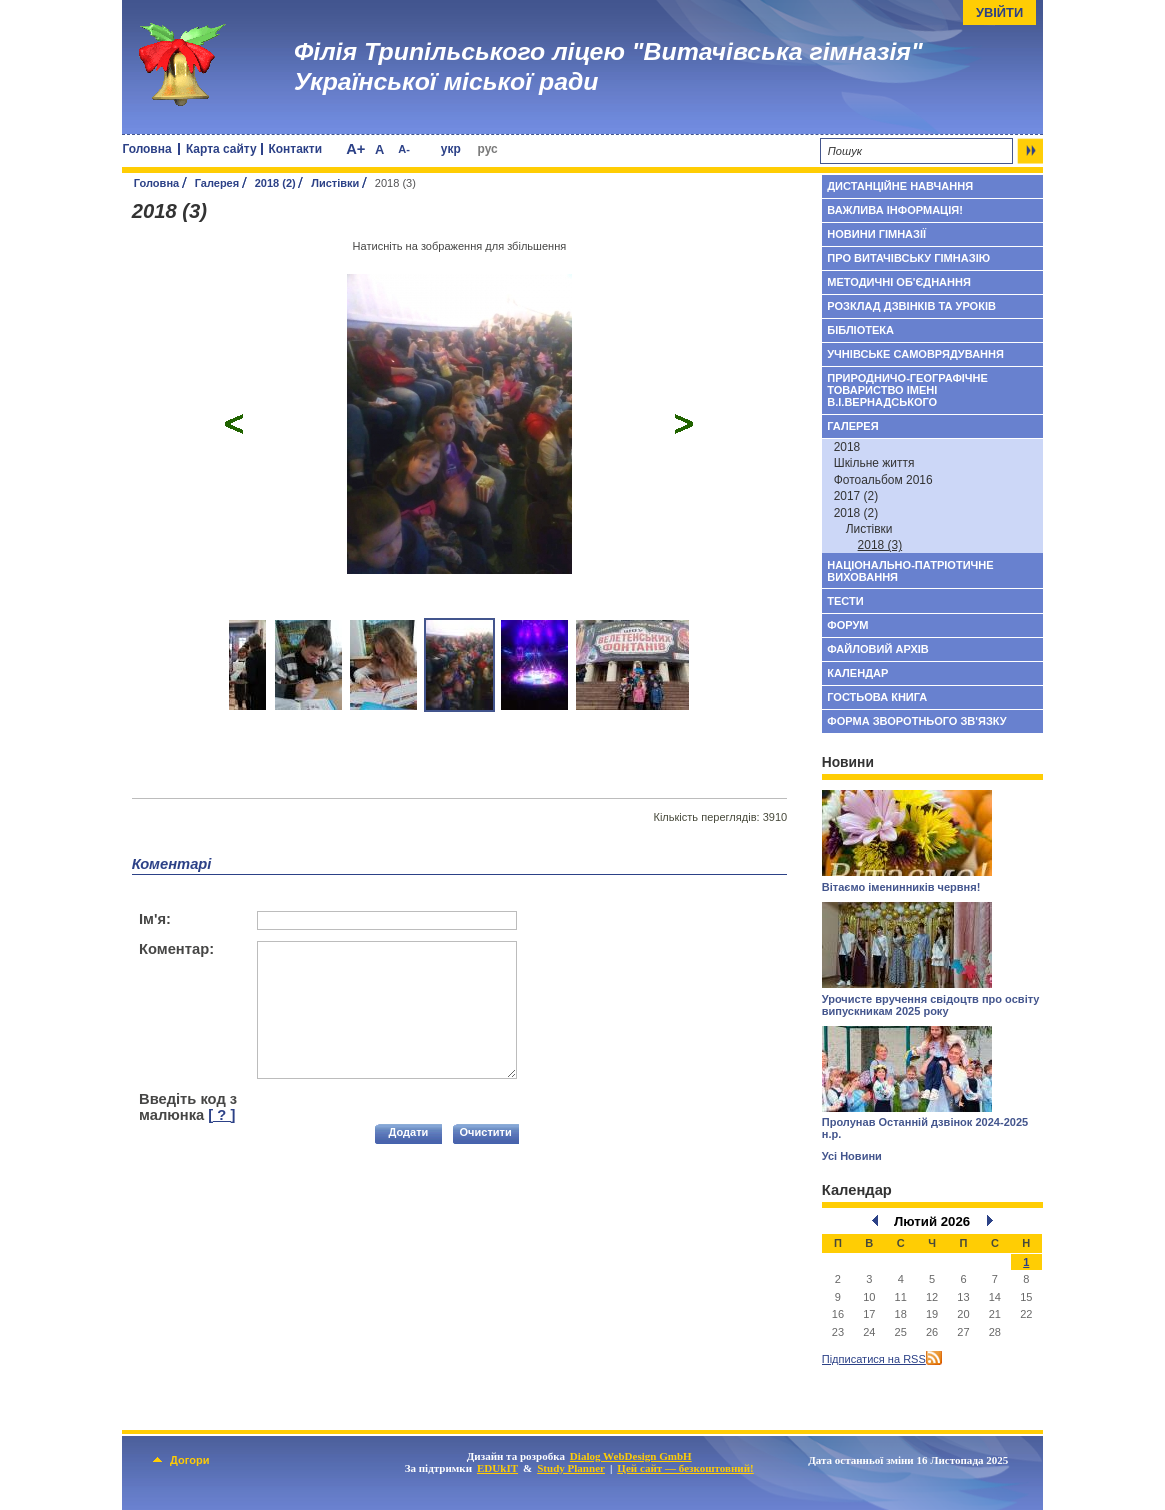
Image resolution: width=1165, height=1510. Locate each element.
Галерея (217, 183)
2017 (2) (856, 496)
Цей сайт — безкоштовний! (685, 1468)
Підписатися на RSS (874, 1359)
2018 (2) (275, 183)
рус (488, 149)
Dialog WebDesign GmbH (631, 1456)
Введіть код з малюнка (188, 1107)
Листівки (335, 183)
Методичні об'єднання (899, 282)
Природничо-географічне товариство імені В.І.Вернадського (907, 390)
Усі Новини (852, 1156)
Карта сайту (221, 149)
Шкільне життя (874, 463)
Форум (847, 625)
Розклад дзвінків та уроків (911, 306)
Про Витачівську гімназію (908, 258)
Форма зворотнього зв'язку (916, 721)
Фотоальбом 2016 (883, 480)
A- (404, 149)
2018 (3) (880, 545)
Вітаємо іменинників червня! (901, 887)
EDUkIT (497, 1468)
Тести (845, 601)
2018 (847, 447)
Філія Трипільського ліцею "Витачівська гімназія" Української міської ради (608, 66)
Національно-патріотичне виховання (910, 571)
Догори (181, 1460)
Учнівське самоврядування (915, 354)
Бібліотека (860, 330)
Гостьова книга (877, 697)
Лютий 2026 (932, 1221)
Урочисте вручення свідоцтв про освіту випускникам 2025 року (931, 1005)
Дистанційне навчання (900, 186)
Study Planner (571, 1468)
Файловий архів (878, 649)
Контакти (296, 149)
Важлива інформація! (895, 210)
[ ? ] (221, 1115)
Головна (146, 149)
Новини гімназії (876, 234)
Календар (857, 673)
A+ (355, 149)
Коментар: (176, 949)
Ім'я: (155, 919)
